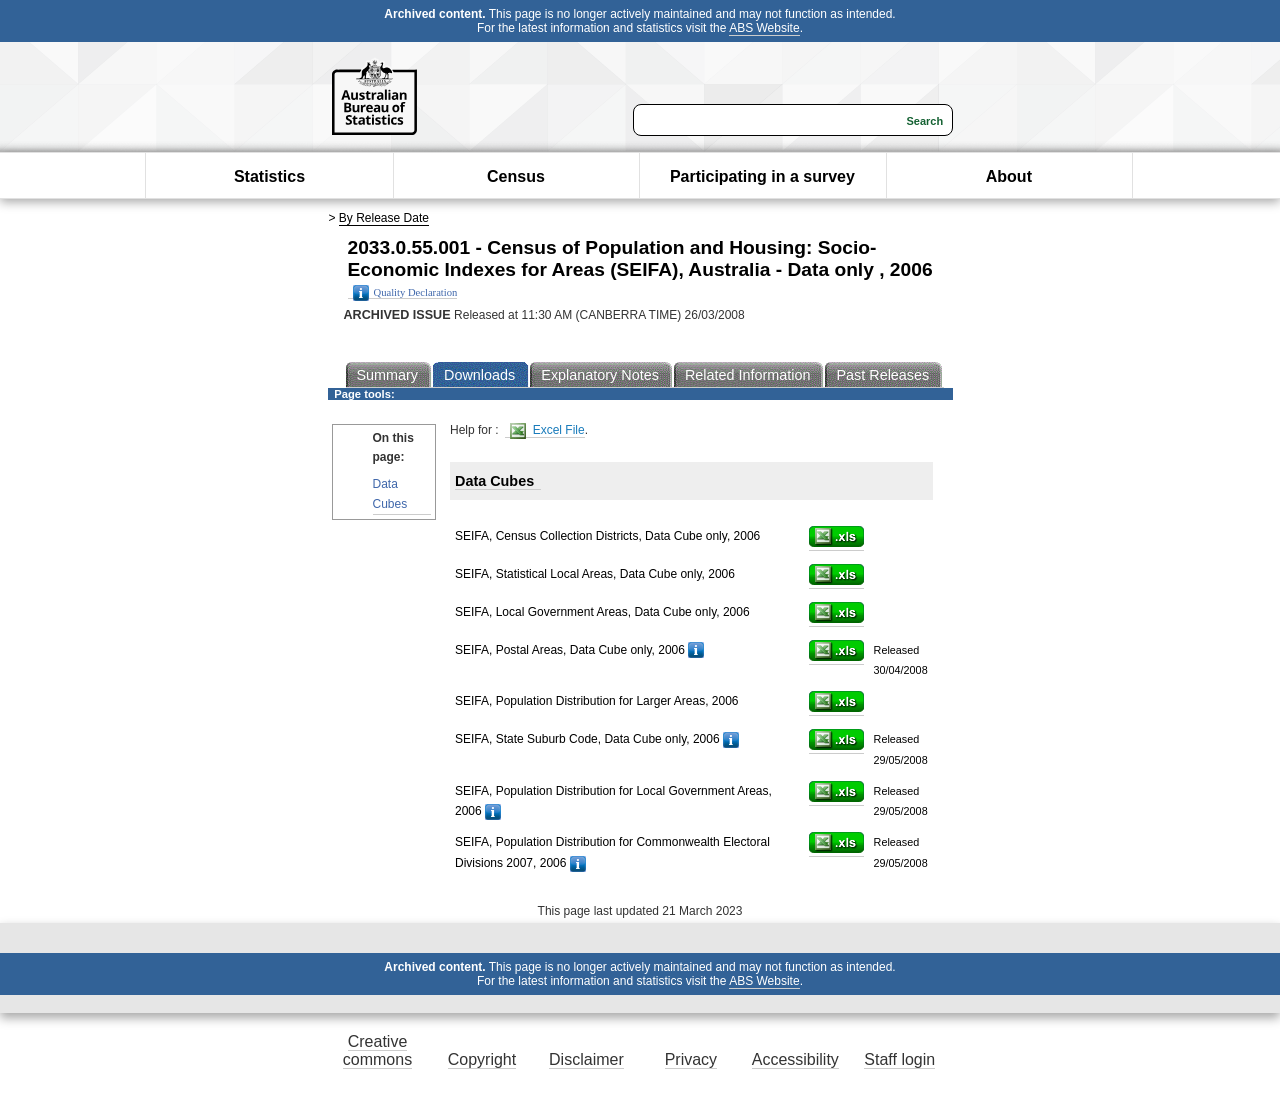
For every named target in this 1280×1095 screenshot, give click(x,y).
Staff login (899, 1059)
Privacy (691, 1059)
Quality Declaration (405, 293)
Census (516, 176)
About (1009, 176)
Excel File (547, 430)
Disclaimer (586, 1059)
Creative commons (377, 1050)
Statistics (269, 176)
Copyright (482, 1059)
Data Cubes (390, 493)
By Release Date (384, 218)
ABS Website (764, 28)
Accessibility (795, 1059)
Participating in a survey (762, 176)
